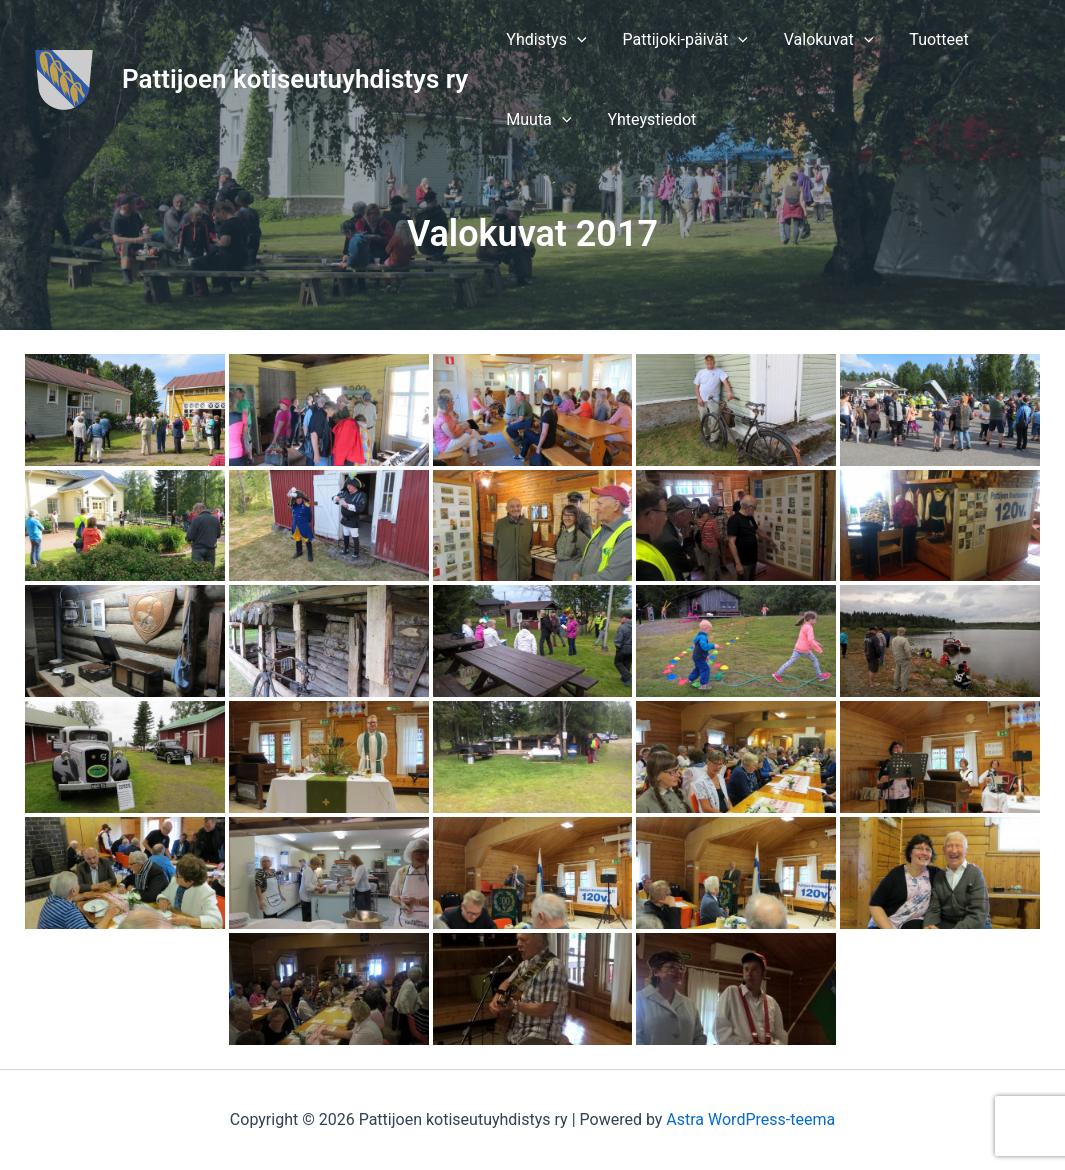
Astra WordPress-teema (750, 1119)
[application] (575, 40)
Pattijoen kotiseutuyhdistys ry (295, 79)
